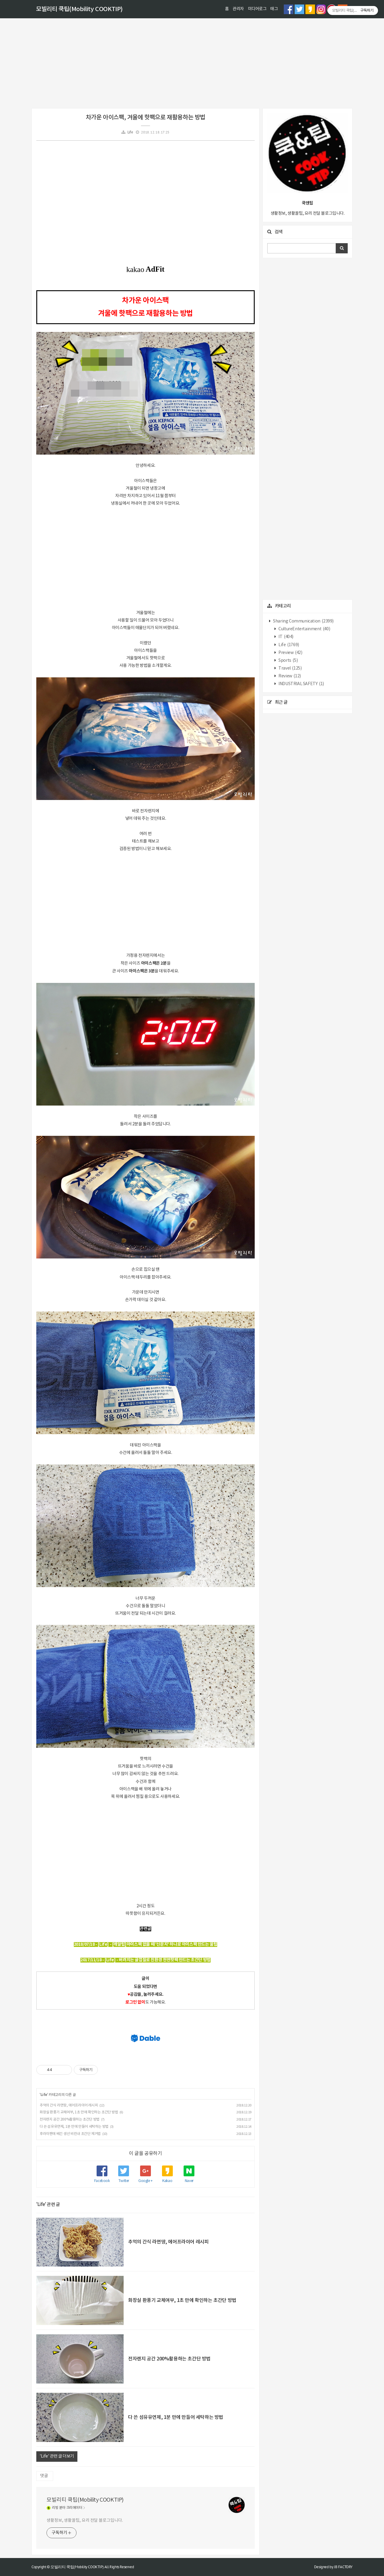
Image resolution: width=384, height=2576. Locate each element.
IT (285, 636)
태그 (274, 9)
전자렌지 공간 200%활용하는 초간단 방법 (70, 2119)
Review (289, 676)
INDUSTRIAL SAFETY (301, 684)
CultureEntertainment (304, 629)
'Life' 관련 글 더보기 (57, 2456)
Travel (290, 668)
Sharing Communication (303, 621)
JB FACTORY (343, 2566)
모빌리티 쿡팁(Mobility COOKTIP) (79, 9)
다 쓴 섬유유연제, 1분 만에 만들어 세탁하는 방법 (74, 2127)
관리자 (238, 9)
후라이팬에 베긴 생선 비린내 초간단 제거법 (70, 2134)
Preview (290, 652)
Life (130, 132)
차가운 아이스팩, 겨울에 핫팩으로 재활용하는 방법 (145, 117)
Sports (288, 660)
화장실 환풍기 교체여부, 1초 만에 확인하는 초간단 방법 (79, 2112)
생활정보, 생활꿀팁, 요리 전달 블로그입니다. (84, 2520)
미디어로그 (257, 9)
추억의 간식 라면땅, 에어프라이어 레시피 (69, 2105)
